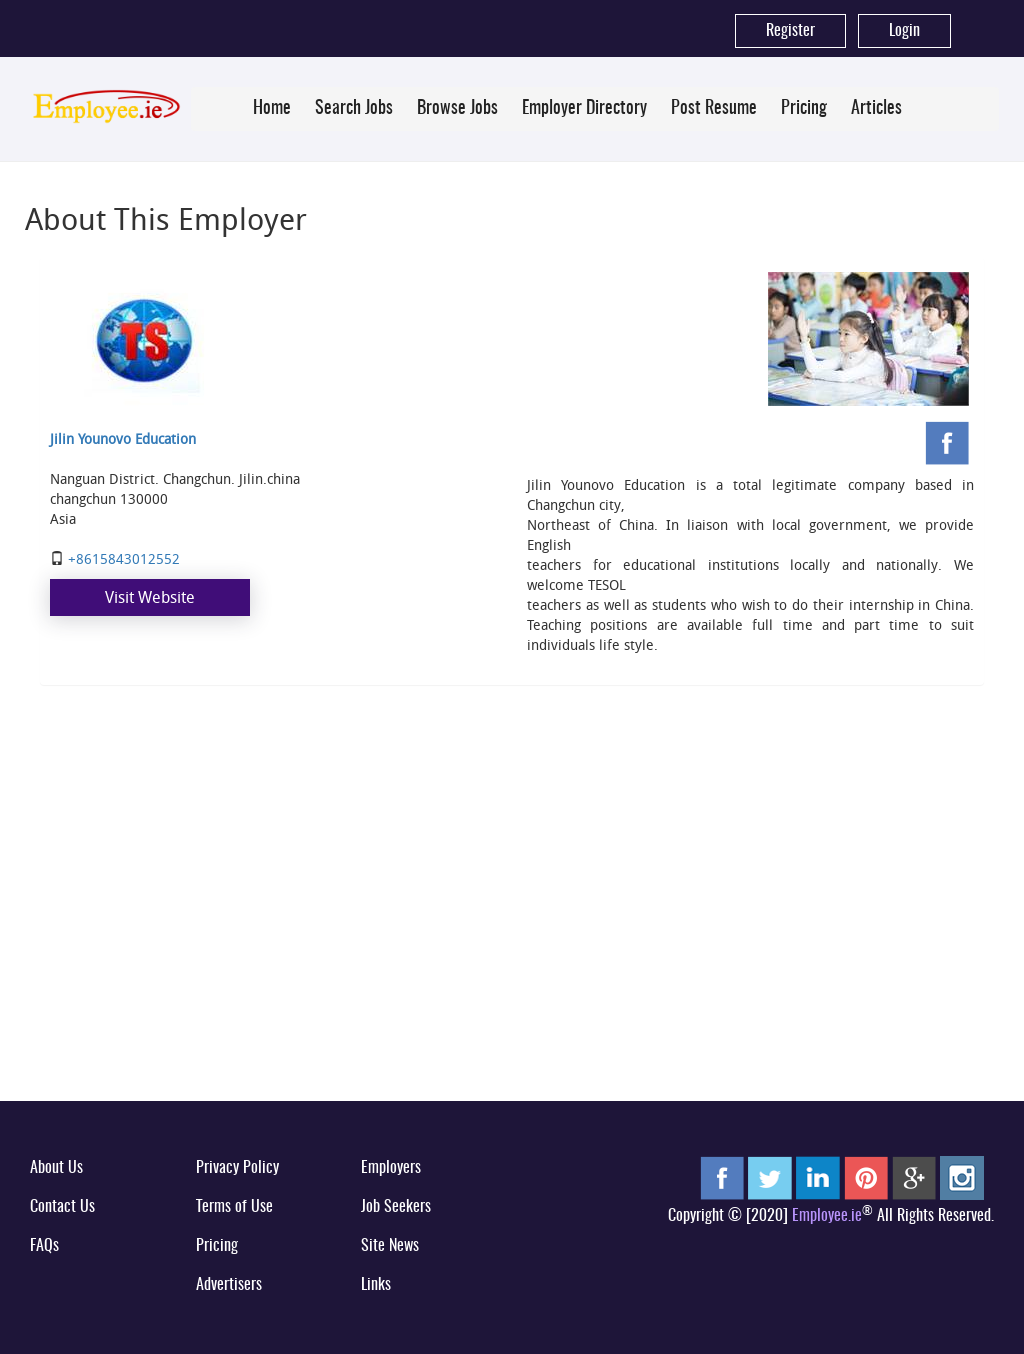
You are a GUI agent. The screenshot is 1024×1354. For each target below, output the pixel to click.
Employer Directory (584, 109)
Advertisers (229, 1285)
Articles (876, 109)
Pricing (804, 109)
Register (790, 31)
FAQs (44, 1246)
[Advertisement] (512, 932)
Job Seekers (396, 1207)
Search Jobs (354, 109)
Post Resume (714, 109)
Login (904, 31)
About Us (56, 1168)
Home (272, 109)
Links (376, 1285)
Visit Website (150, 597)
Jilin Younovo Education (123, 438)
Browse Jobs (457, 109)
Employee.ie (827, 1216)
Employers (391, 1168)
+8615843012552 (124, 558)
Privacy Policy (237, 1168)
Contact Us (62, 1207)
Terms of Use (234, 1207)
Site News (390, 1246)
